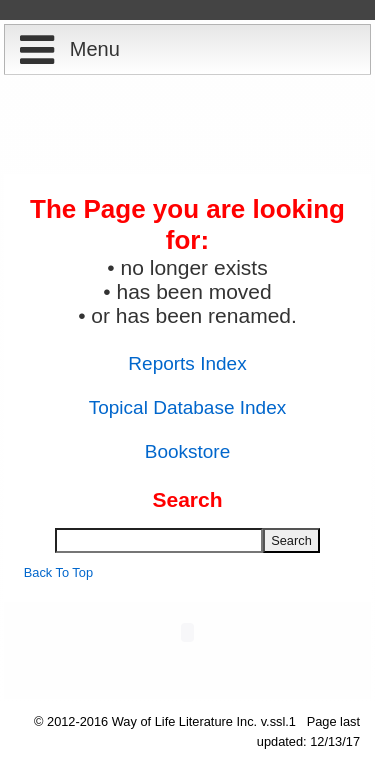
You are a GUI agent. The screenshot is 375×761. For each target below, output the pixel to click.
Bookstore (188, 451)
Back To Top (58, 572)
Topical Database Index (188, 407)
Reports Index (187, 363)
